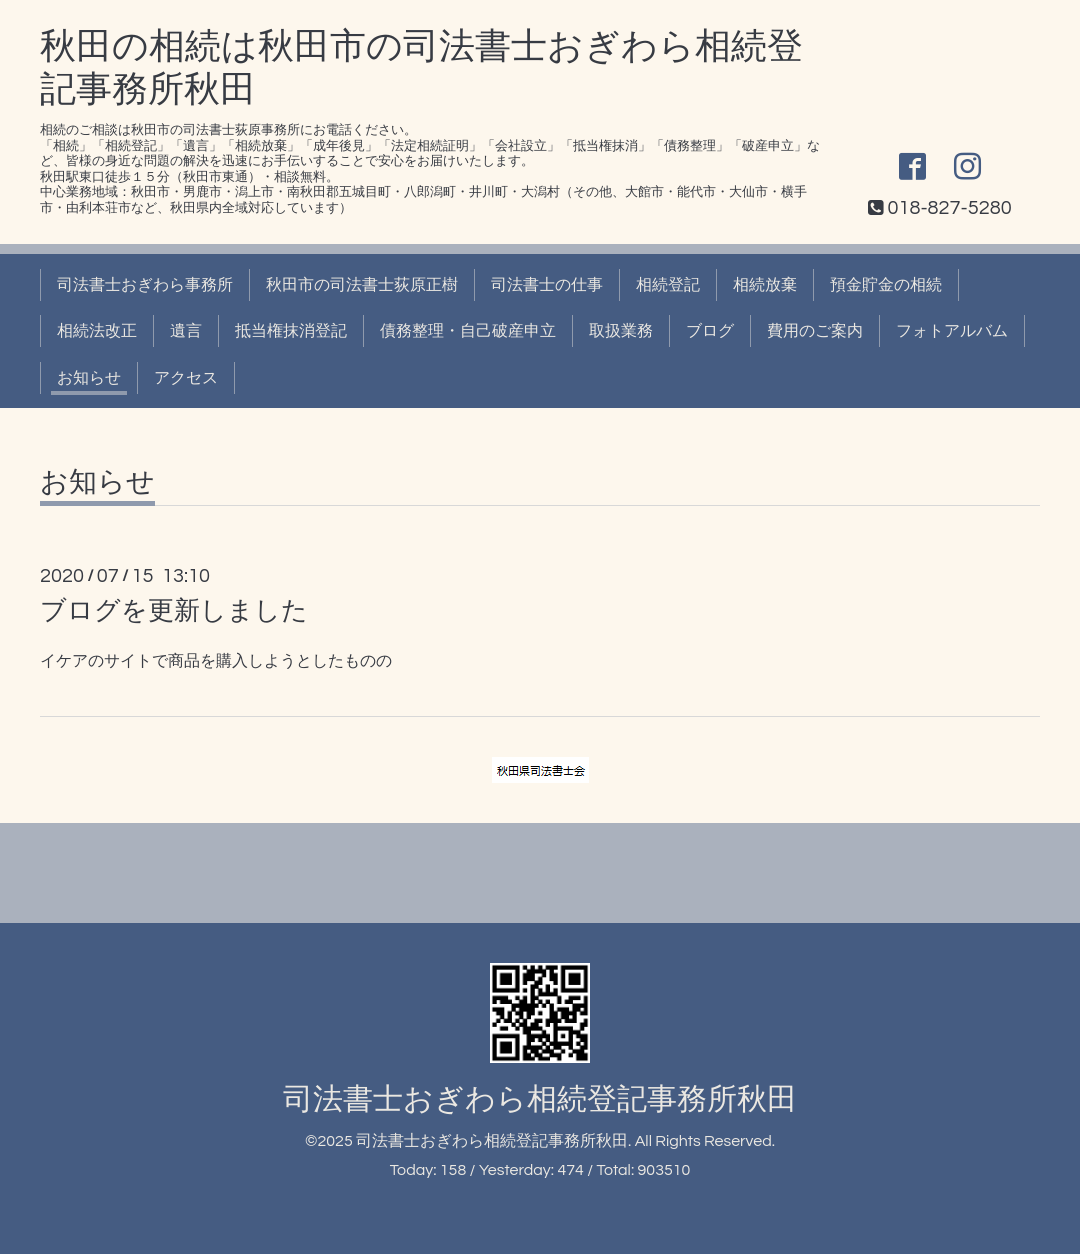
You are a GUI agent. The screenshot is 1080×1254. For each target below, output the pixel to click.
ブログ (710, 331)
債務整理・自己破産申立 (468, 331)
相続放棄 (765, 285)
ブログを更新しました (174, 611)
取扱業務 (621, 331)
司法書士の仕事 (547, 285)
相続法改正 (97, 331)
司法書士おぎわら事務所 (145, 285)
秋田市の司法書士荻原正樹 (362, 285)
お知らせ (89, 378)
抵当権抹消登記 (291, 331)
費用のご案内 (815, 331)
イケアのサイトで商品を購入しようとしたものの (216, 661)
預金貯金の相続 (886, 285)
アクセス (186, 378)
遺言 (186, 331)
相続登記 (668, 285)
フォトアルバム (952, 331)
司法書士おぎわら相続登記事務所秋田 (540, 1099)
